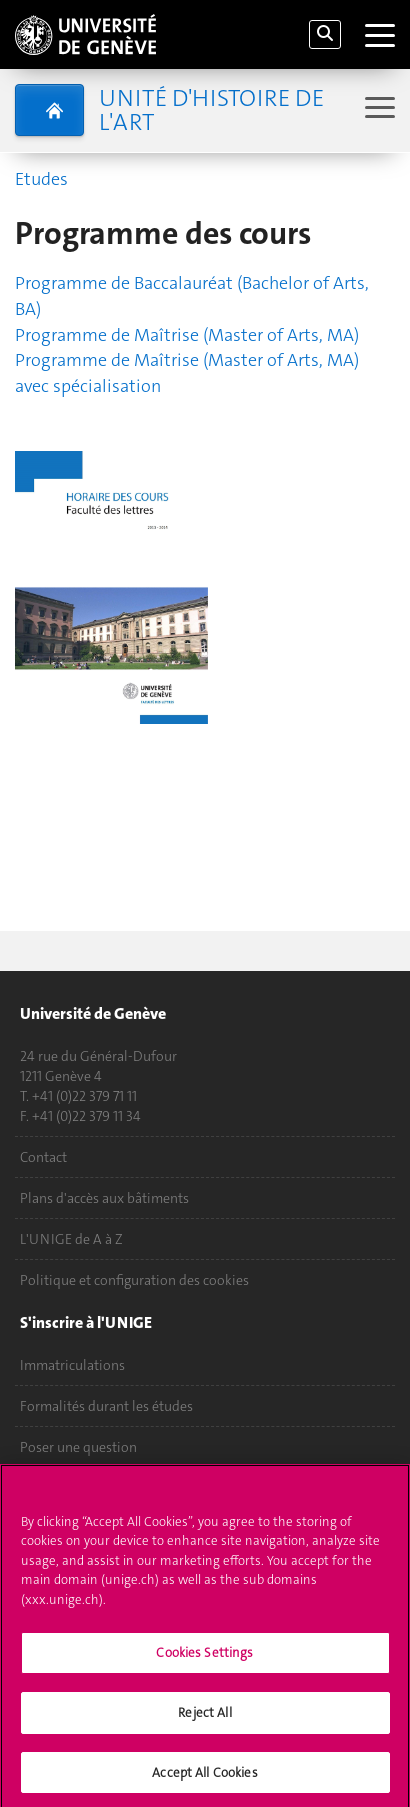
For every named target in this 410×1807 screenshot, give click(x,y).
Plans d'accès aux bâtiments (104, 1198)
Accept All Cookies (204, 1777)
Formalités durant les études (106, 1406)
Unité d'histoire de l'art (211, 110)
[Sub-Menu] (377, 109)
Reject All (204, 1717)
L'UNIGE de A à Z (71, 1239)
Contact (43, 1157)
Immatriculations (72, 1365)
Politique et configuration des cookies (134, 1280)
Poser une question (78, 1447)
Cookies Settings (204, 1657)
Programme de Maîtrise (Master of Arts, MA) (187, 335)
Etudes (41, 179)
